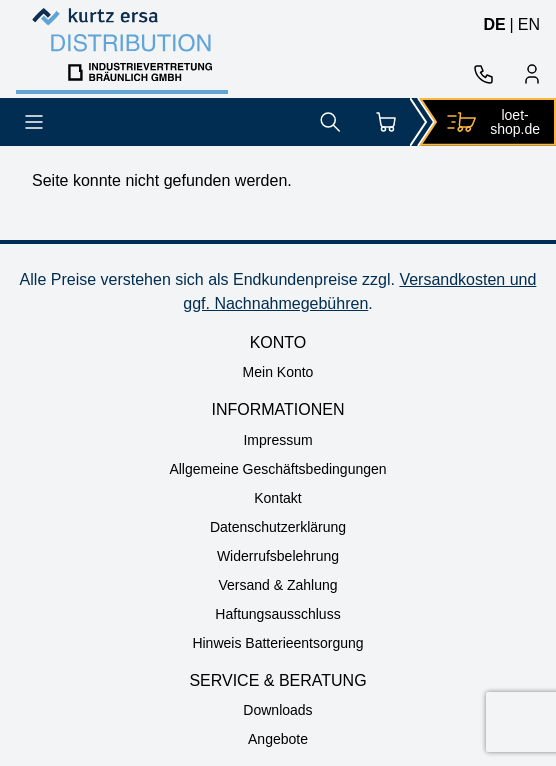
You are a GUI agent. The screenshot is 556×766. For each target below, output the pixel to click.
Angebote (278, 739)
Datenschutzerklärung (278, 527)
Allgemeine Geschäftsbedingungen (277, 469)
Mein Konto (278, 372)
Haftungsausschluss (277, 614)
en (529, 24)
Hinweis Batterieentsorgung (277, 643)
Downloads (277, 710)
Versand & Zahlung (277, 585)
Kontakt (277, 498)
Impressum (277, 440)
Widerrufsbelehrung (278, 556)
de (494, 24)
